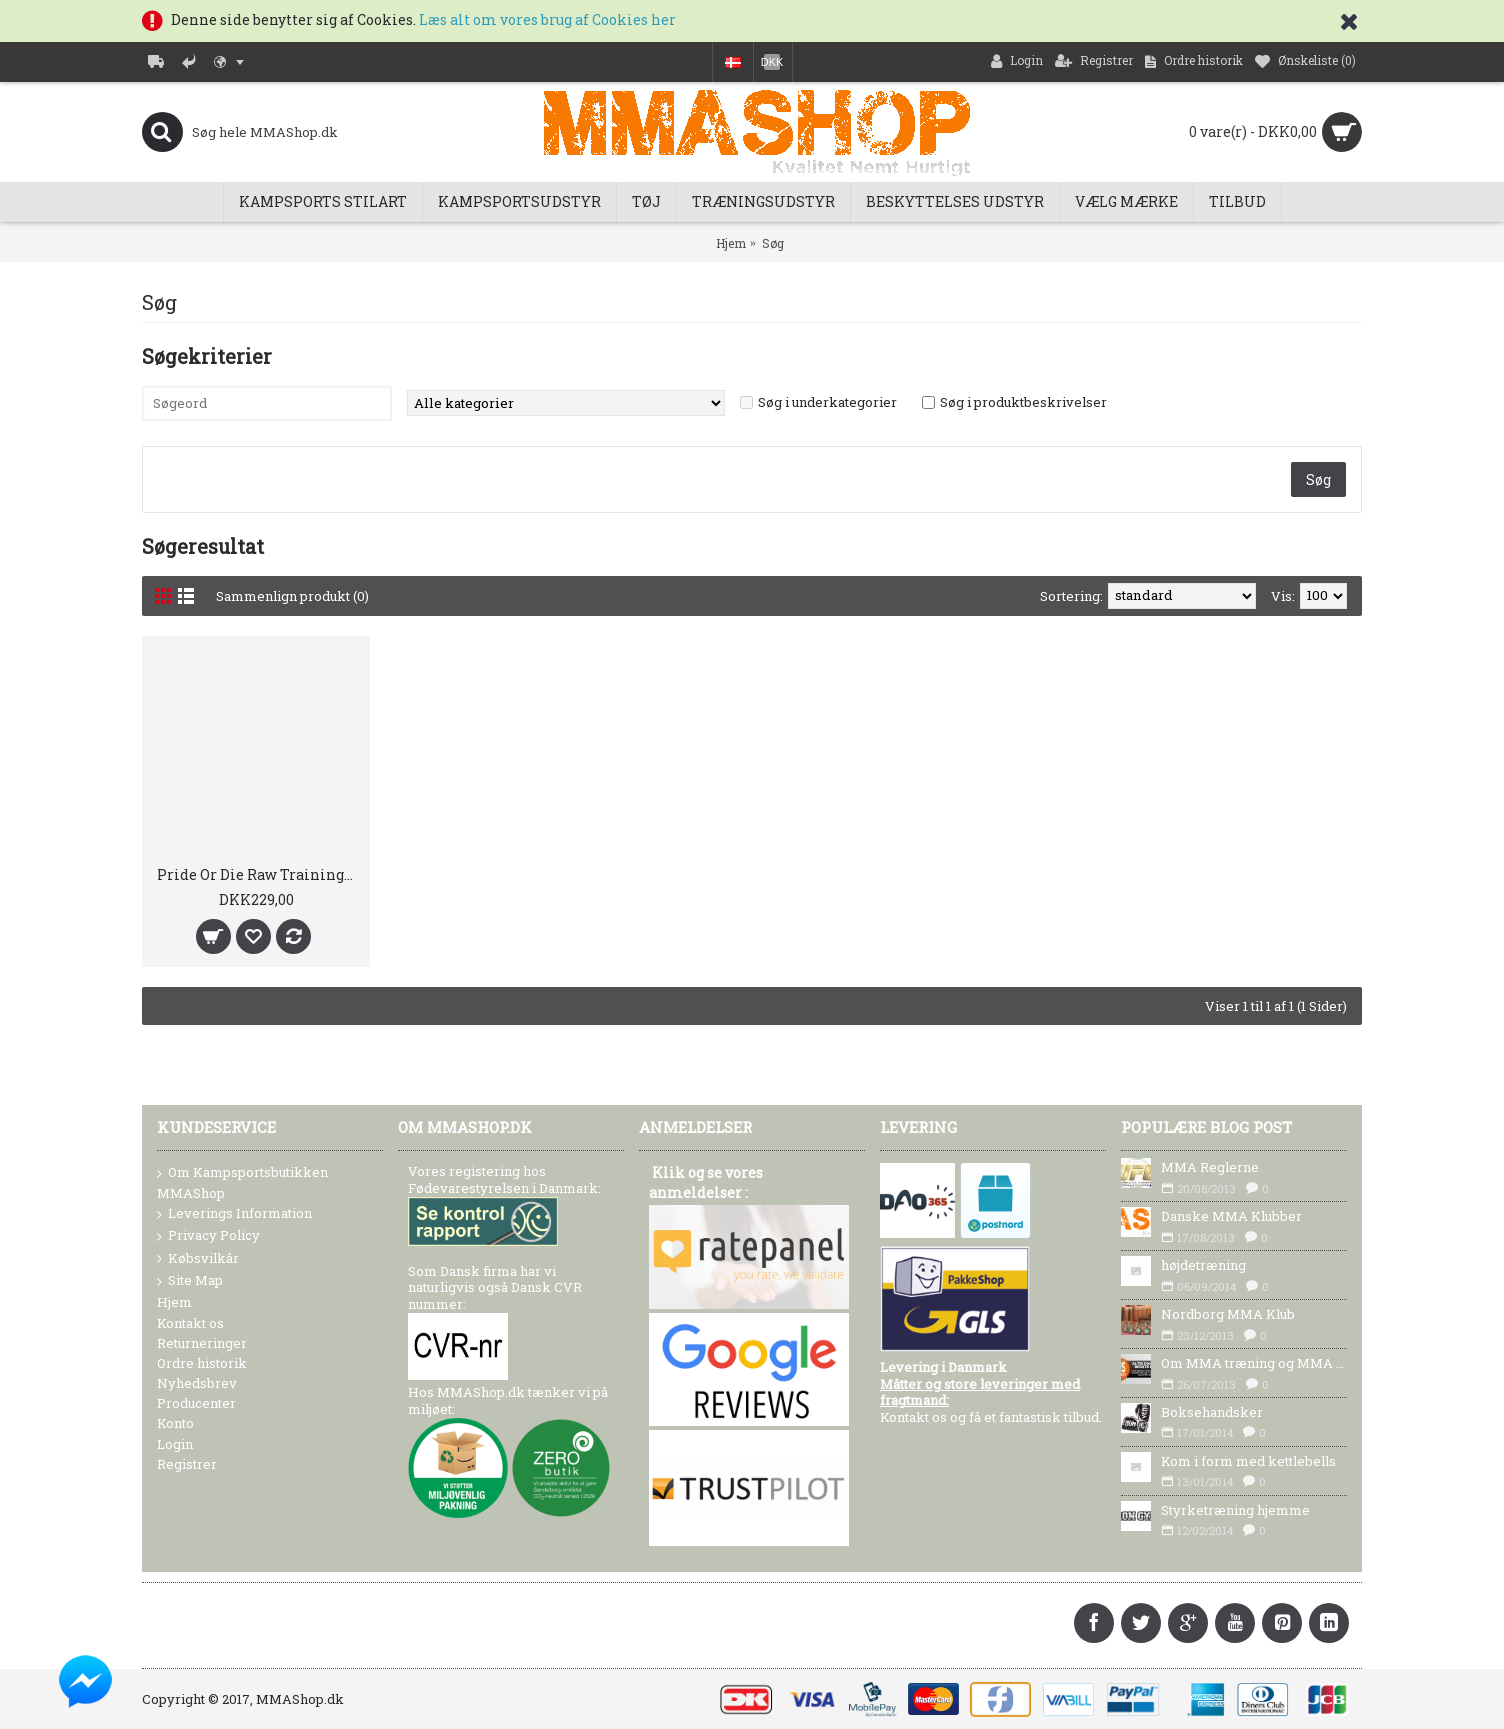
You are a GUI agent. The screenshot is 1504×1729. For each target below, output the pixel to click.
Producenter (196, 1403)
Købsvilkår (198, 1259)
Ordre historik (202, 1363)
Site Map (190, 1281)
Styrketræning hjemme (1235, 1510)
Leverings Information (234, 1214)
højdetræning (1203, 1265)
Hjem (731, 243)
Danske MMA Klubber (1231, 1216)
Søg (773, 243)
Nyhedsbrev (197, 1383)
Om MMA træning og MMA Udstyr (1254, 1363)
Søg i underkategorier (827, 402)
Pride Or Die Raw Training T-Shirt (259, 874)
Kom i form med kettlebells (1248, 1461)
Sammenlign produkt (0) (292, 596)
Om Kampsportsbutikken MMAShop (242, 1182)
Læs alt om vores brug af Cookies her (547, 19)
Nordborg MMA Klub (1228, 1314)
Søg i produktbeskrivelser (1023, 402)
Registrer (187, 1464)
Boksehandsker (1212, 1412)
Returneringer (202, 1343)
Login (175, 1444)
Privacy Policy (208, 1236)
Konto (175, 1423)
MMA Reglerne (1210, 1167)
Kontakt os (190, 1323)
